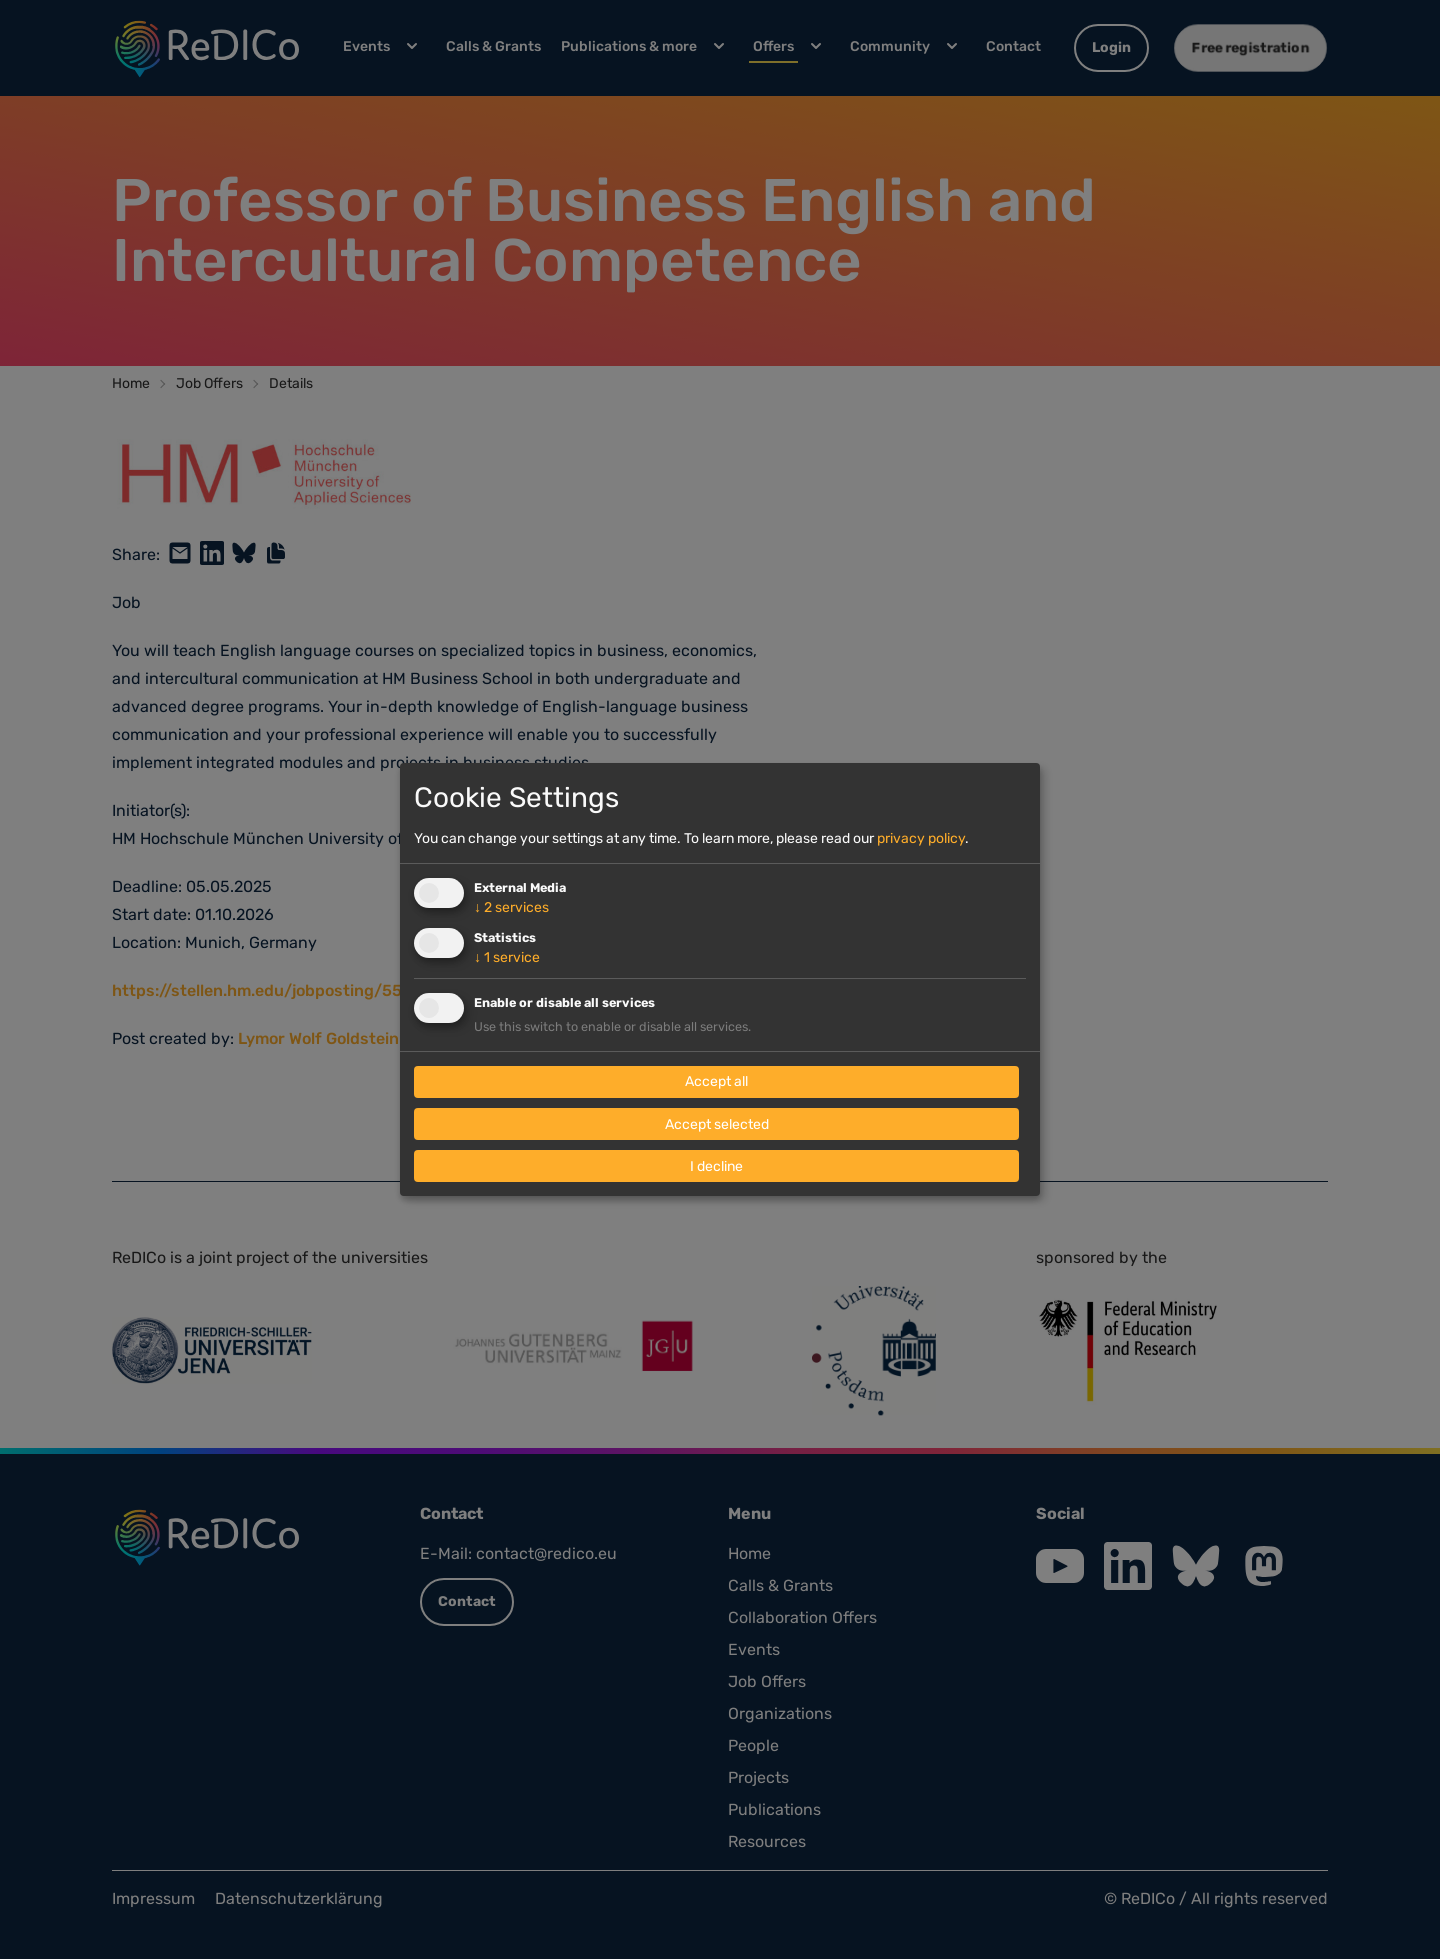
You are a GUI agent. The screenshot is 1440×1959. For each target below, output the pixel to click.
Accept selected (717, 1124)
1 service (507, 957)
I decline (716, 1166)
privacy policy (921, 838)
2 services (511, 907)
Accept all (716, 1082)
